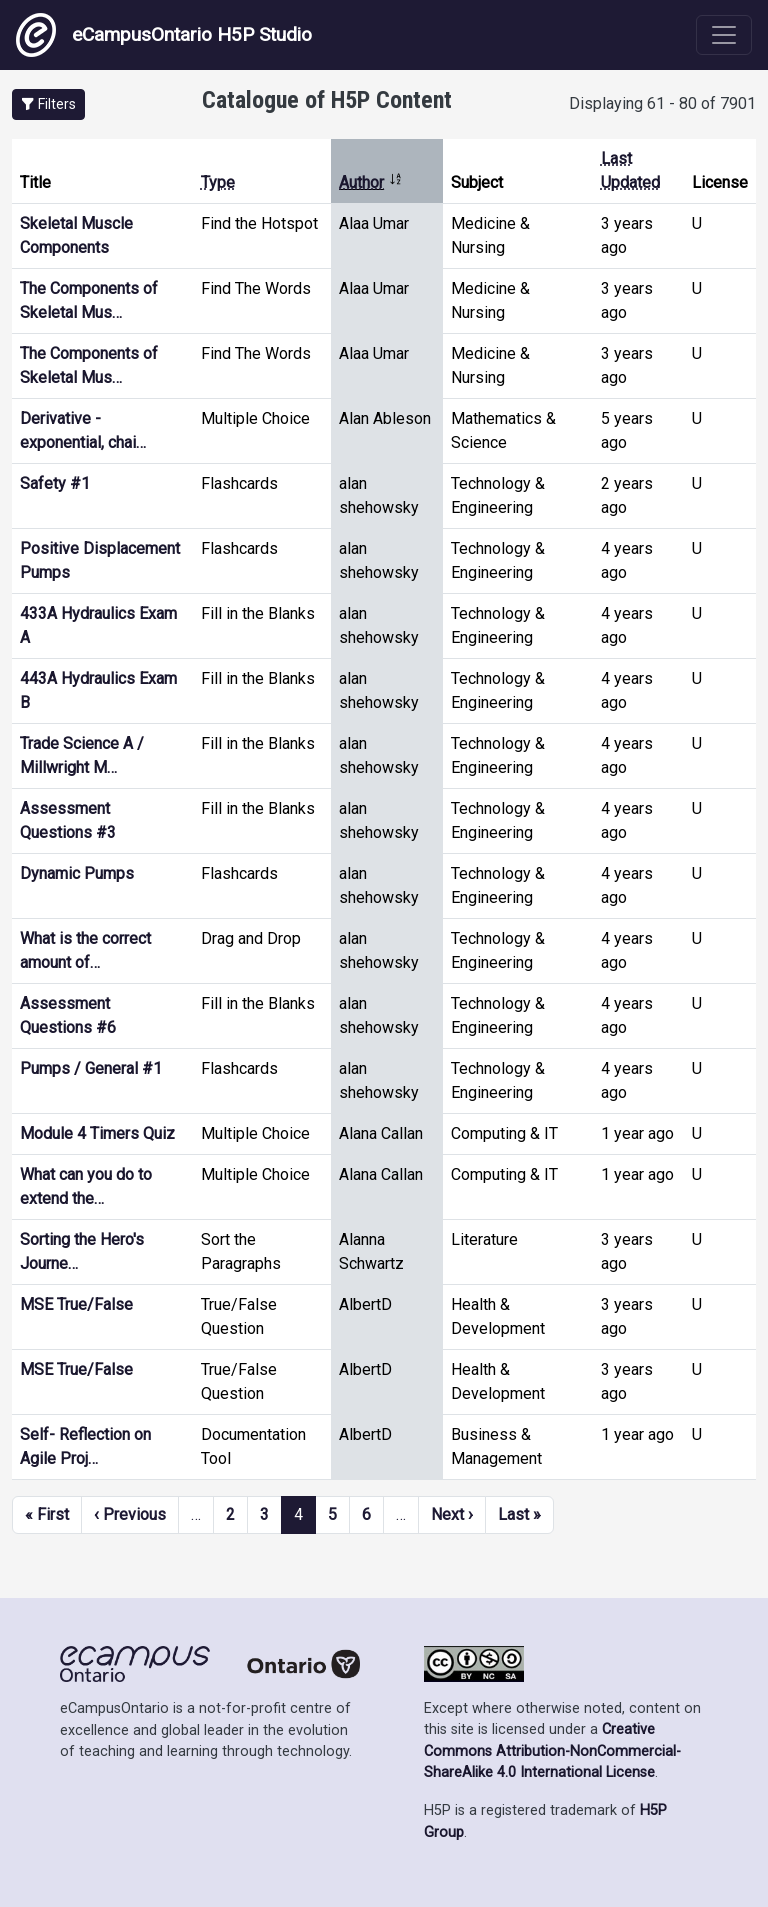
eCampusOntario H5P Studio (164, 35)
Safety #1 (55, 483)
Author (371, 182)
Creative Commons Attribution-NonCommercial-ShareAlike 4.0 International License (552, 1751)
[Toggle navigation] (724, 35)
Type (218, 182)
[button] (48, 104)
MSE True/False (76, 1304)
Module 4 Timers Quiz (97, 1133)
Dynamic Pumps (77, 873)
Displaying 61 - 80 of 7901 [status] (662, 103)
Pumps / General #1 (91, 1068)
